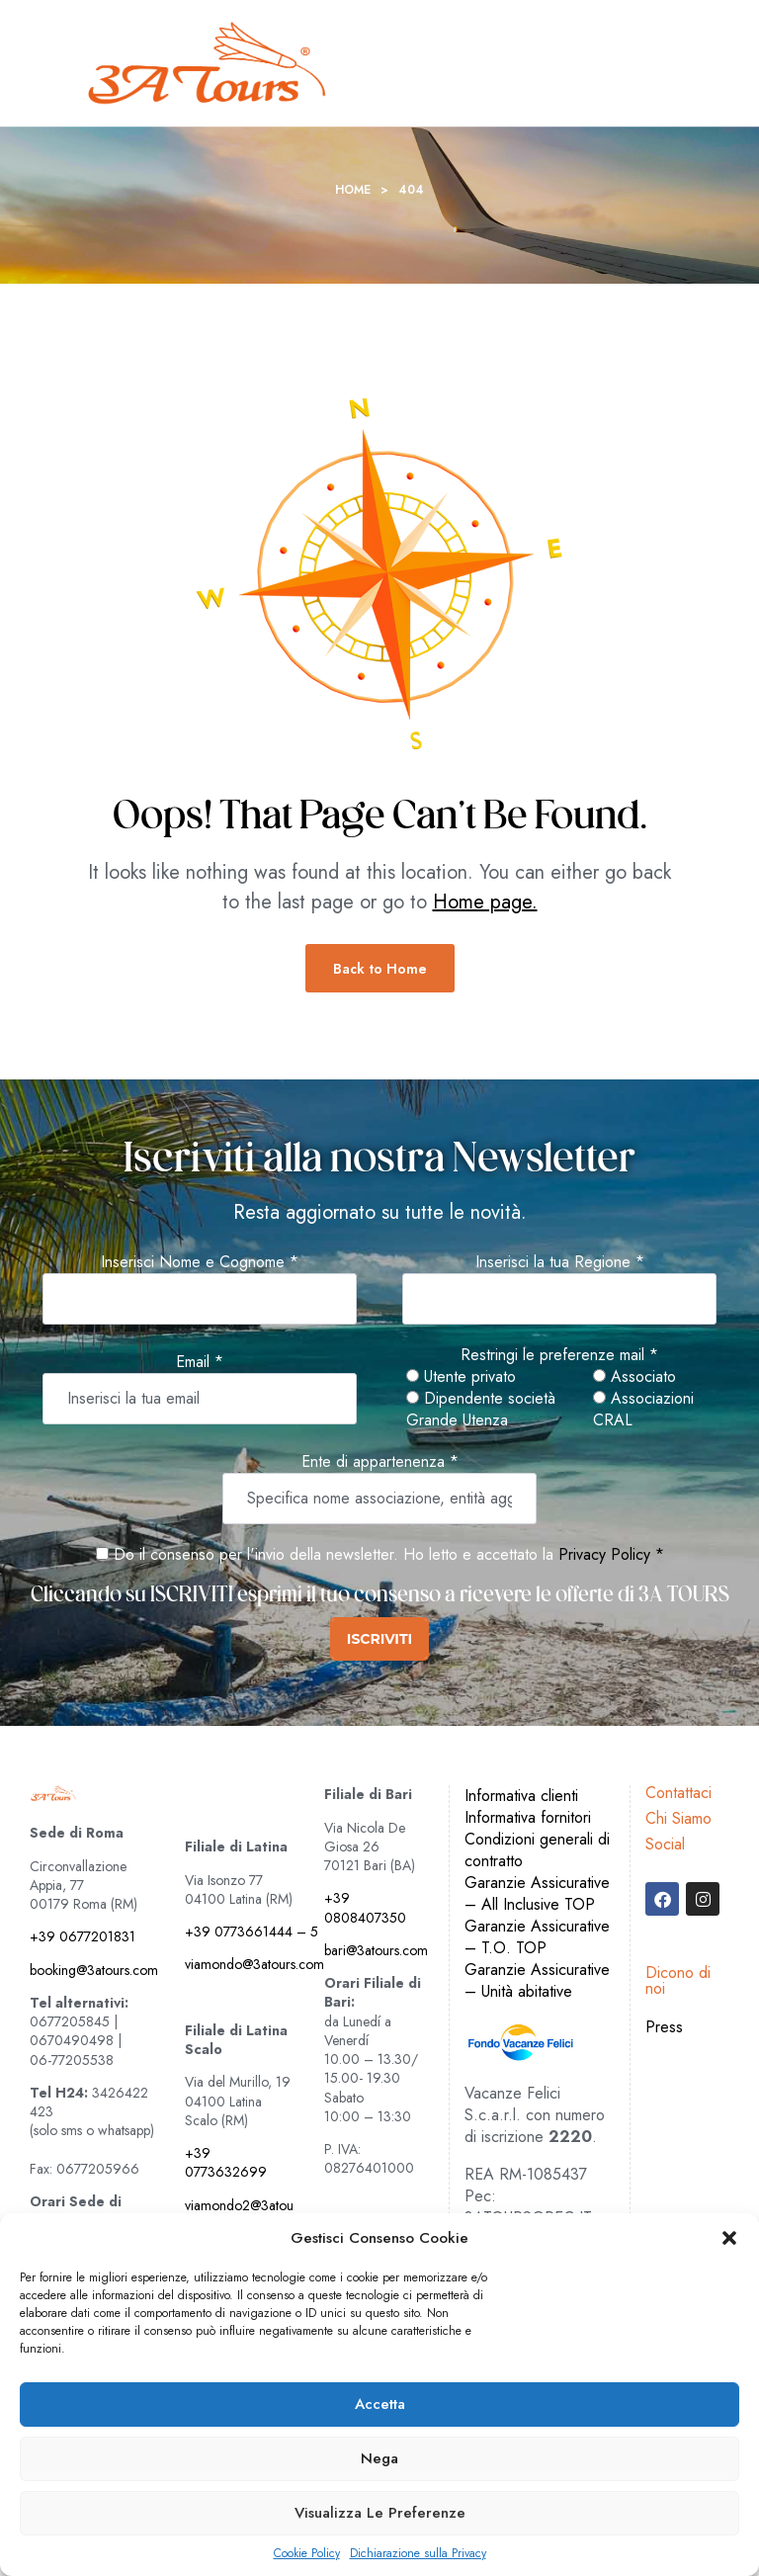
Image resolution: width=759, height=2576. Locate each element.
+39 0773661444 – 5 (251, 1931)
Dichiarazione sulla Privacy (418, 2553)
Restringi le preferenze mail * (559, 1355)
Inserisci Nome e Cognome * (199, 1262)
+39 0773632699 (226, 2162)
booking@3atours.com (94, 1970)
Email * (199, 1362)
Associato (634, 1377)
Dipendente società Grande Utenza (480, 1409)
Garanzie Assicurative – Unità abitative (537, 1980)
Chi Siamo (678, 1818)
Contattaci (678, 1792)
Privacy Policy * (611, 1554)
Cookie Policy (307, 2553)
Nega (379, 2458)
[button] (729, 2238)
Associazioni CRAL (643, 1409)
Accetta (380, 2404)
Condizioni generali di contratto (537, 1850)
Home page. (485, 902)
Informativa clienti (521, 1795)
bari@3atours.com (376, 1950)
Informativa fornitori (527, 1817)
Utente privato (461, 1377)
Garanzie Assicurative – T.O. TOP (537, 1937)
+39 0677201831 (82, 1936)
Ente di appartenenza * (380, 1462)
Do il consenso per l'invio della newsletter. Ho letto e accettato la (324, 1554)
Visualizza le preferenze (380, 2513)
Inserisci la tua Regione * (559, 1262)
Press (664, 2027)
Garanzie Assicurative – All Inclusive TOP (537, 1893)
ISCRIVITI (379, 1639)
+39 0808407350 (365, 1907)
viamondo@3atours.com (254, 1964)
